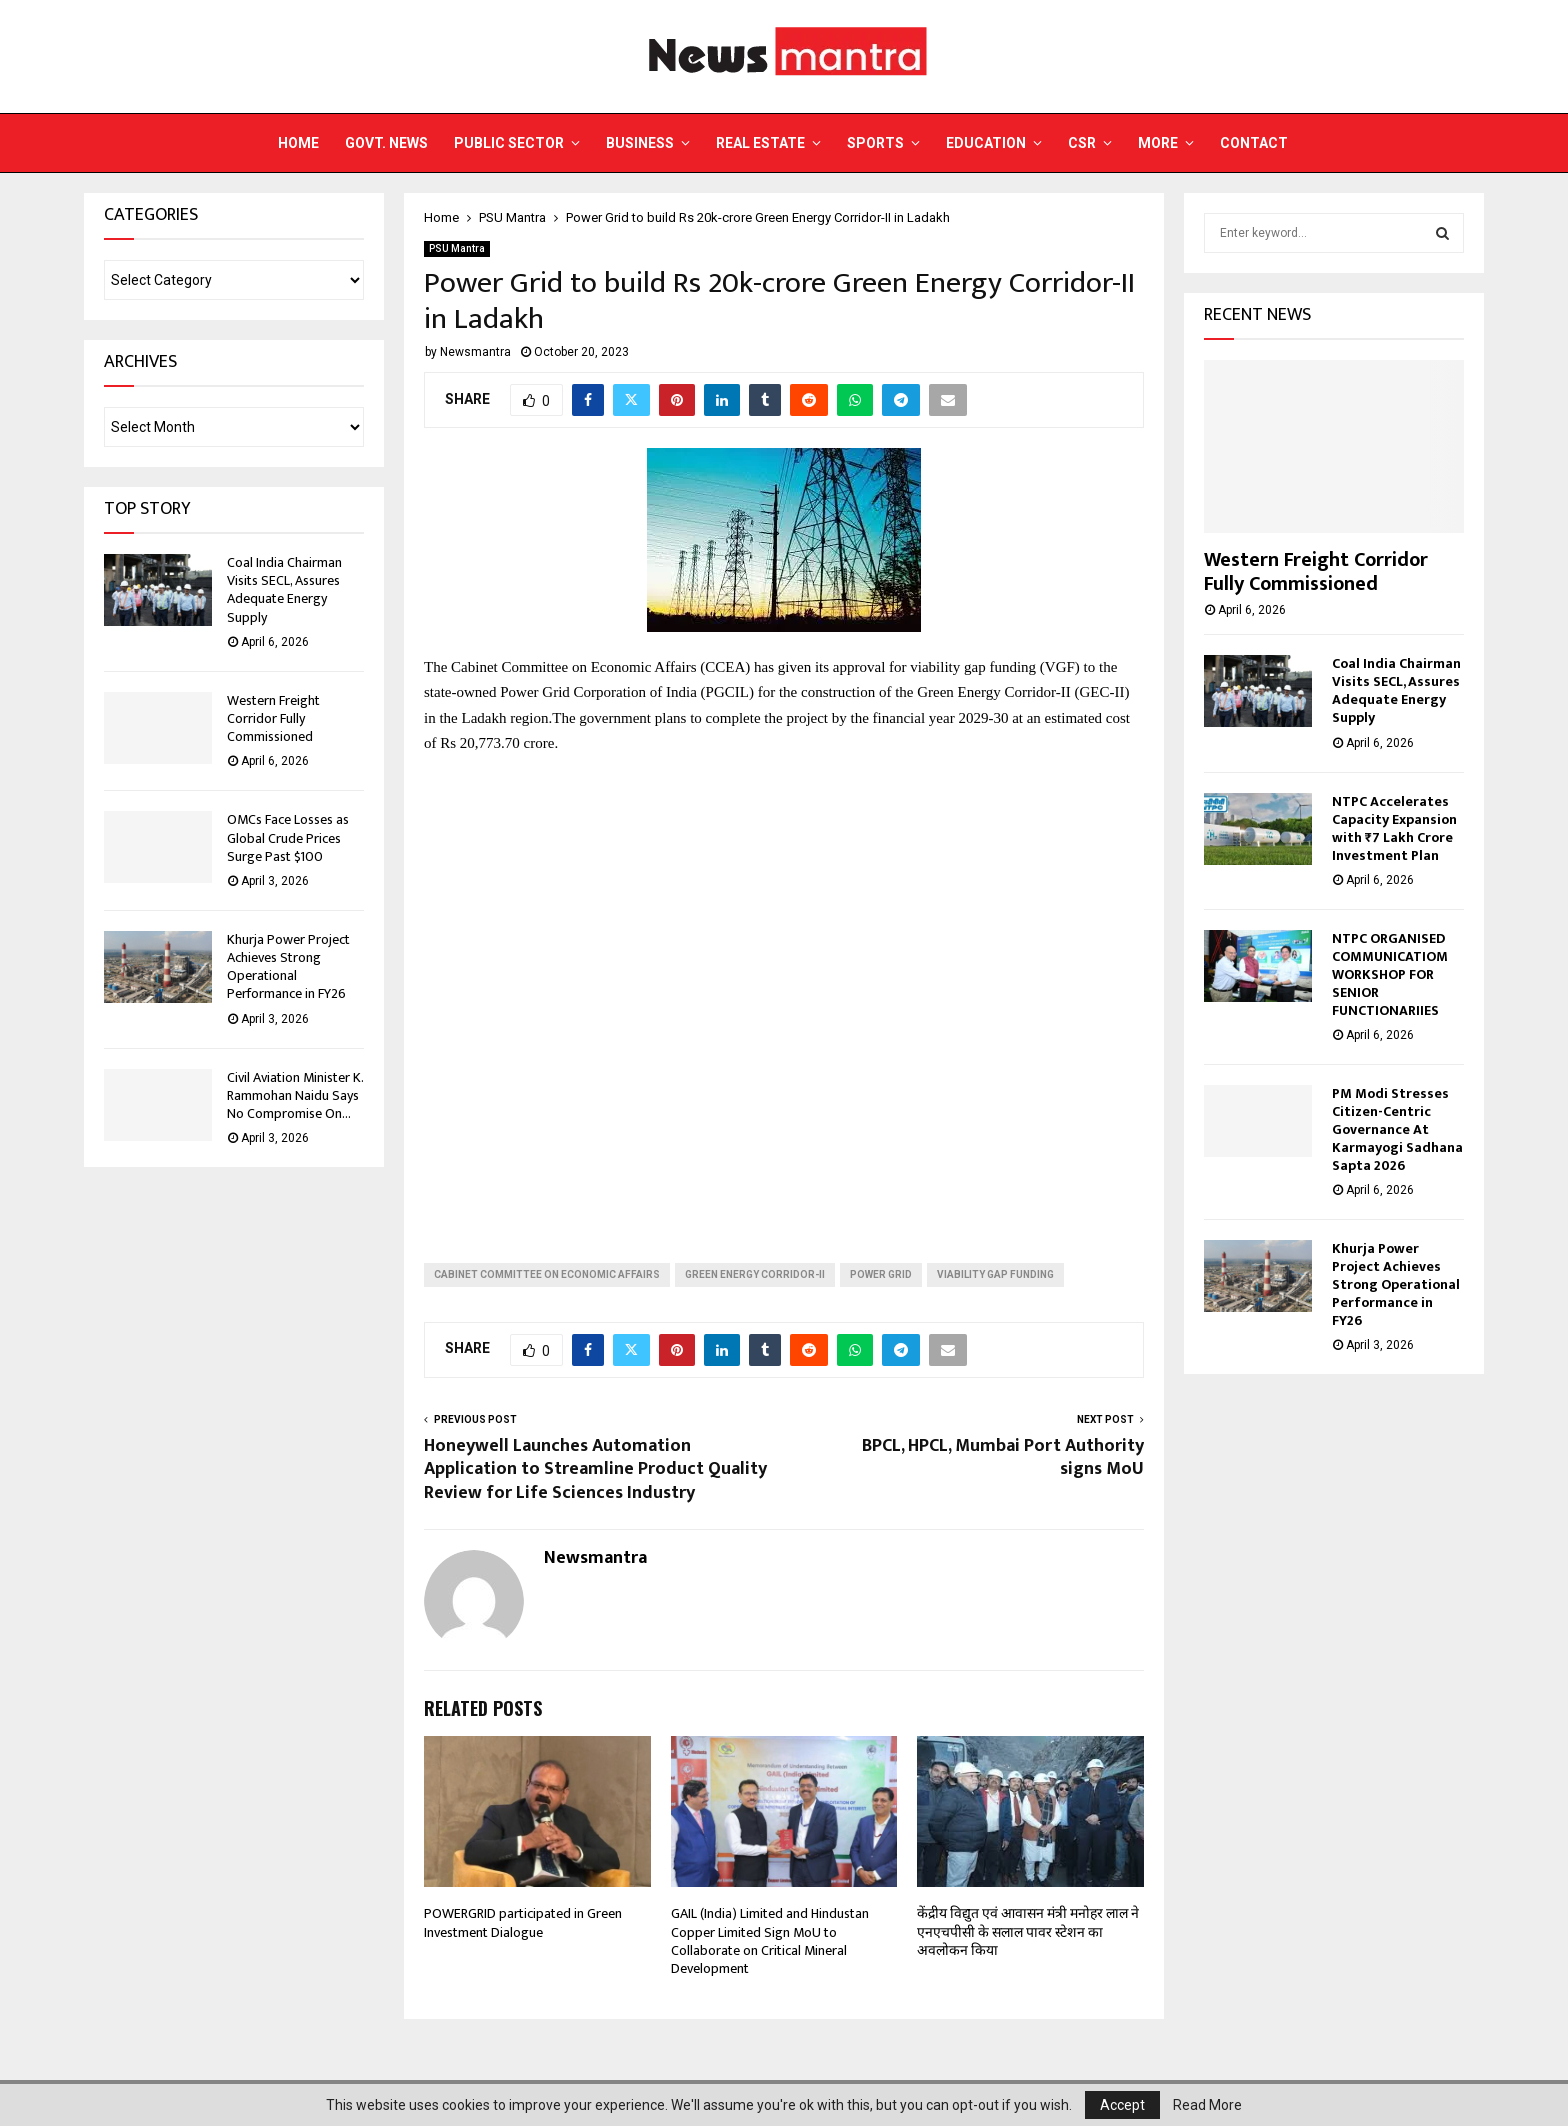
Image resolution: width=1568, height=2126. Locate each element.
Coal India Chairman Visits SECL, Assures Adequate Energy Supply (284, 590)
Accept (1122, 2105)
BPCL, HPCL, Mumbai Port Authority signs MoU (1003, 1458)
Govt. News (386, 143)
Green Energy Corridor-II (755, 1274)
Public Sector (509, 143)
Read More (1207, 2105)
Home (298, 143)
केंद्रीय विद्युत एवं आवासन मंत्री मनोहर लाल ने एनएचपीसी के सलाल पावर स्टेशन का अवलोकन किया (1028, 1931)
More (1158, 143)
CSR (1082, 143)
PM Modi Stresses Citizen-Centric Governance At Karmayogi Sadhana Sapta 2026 (1397, 1129)
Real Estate (760, 143)
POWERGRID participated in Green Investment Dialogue (523, 1922)
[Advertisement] (784, 993)
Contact (1254, 143)
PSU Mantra (457, 248)
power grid (881, 1274)
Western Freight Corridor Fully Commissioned (273, 718)
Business (640, 143)
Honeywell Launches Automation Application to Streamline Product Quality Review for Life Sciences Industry (595, 1470)
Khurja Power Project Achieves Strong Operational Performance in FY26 (288, 967)
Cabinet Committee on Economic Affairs (547, 1274)
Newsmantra (475, 352)
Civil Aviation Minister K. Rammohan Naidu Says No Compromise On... (295, 1095)
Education (986, 143)
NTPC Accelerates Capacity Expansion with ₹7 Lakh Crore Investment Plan (1394, 828)
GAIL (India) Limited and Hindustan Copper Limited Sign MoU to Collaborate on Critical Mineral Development (770, 1941)
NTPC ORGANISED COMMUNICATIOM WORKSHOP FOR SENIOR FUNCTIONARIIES (1390, 974)
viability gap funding (995, 1274)
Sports (875, 143)
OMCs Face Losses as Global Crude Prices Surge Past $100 (288, 837)
